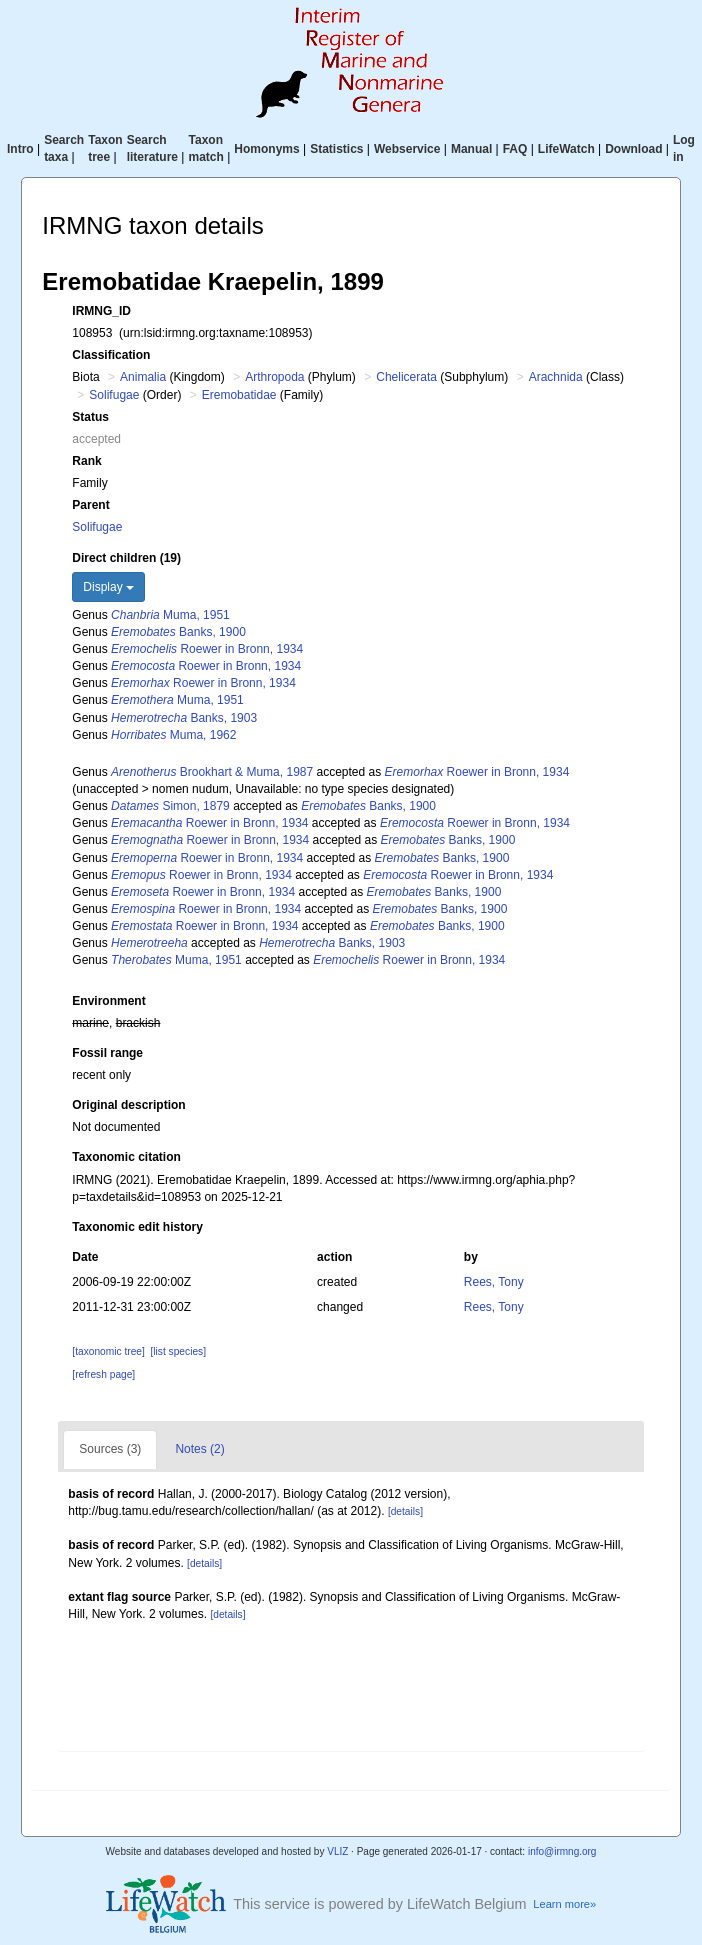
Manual (471, 149)
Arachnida (556, 377)
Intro (20, 149)
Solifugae (114, 395)
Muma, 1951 (170, 615)
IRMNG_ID (101, 311)
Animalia (143, 377)
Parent (90, 505)
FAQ (515, 149)
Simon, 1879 (170, 806)
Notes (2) (199, 1449)
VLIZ (337, 1851)
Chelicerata (406, 377)
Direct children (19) (126, 558)
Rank (86, 461)
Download (633, 149)
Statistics (336, 149)
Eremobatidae (239, 395)
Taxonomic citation (126, 1157)
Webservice (407, 149)
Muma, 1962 (173, 735)
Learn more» (564, 1904)
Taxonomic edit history (137, 1227)
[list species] (178, 1351)
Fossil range (107, 1053)
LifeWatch (566, 149)
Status (90, 417)
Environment (108, 1001)
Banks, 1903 (184, 718)
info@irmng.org (562, 1851)
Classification (111, 355)
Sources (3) (110, 1449)
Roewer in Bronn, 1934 (207, 649)
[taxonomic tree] (108, 1351)
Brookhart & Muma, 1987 (212, 772)
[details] (405, 1511)
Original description (128, 1105)
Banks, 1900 (178, 632)
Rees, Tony (494, 1282)
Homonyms (266, 149)
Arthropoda (274, 377)
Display (108, 587)
